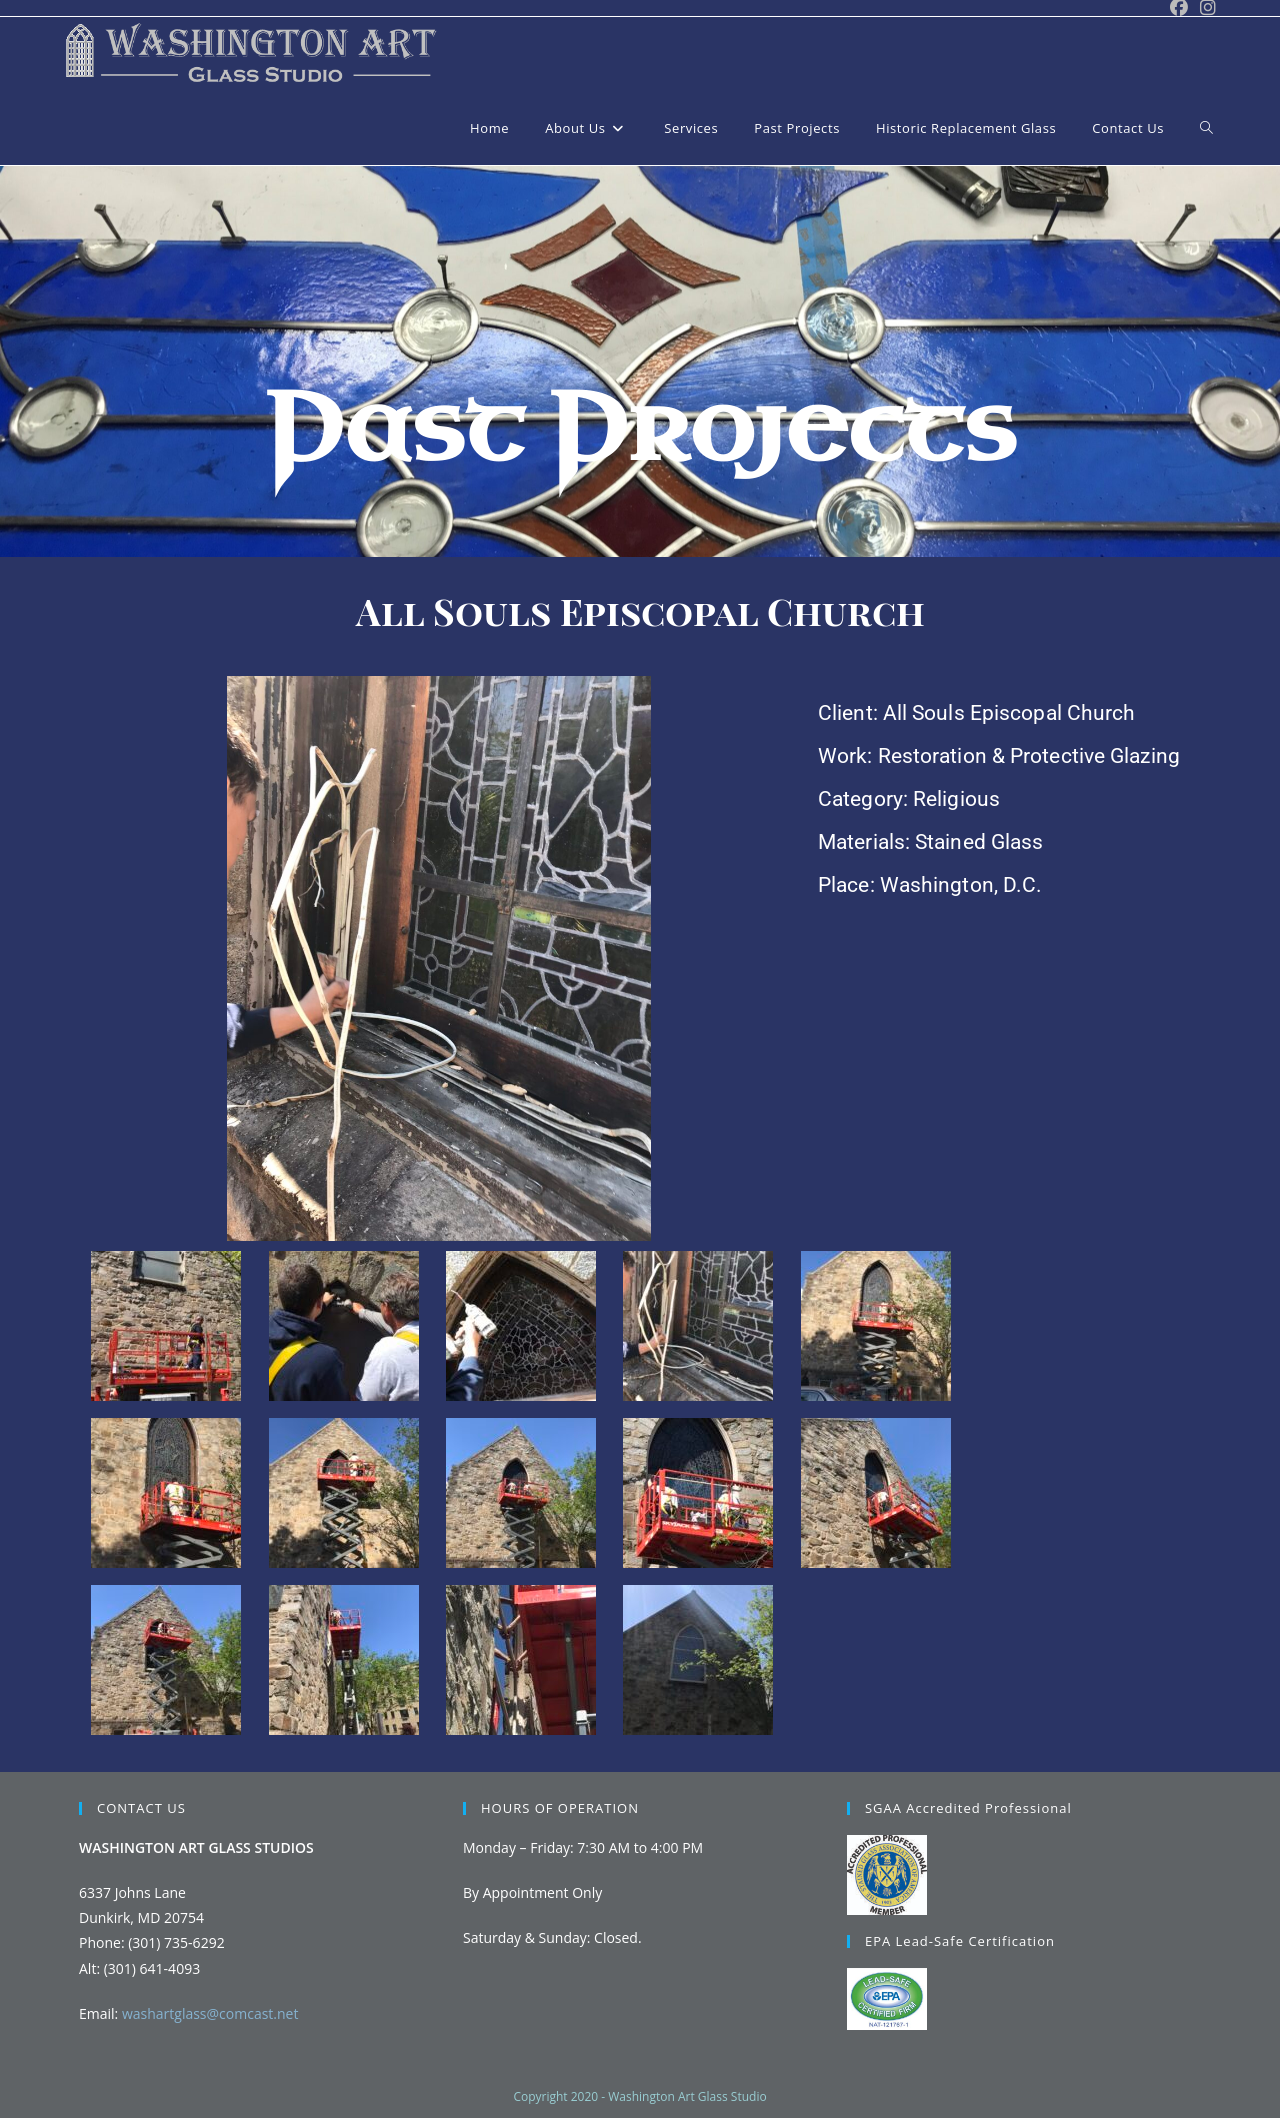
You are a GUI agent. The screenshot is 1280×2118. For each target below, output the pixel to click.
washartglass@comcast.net (210, 2013)
